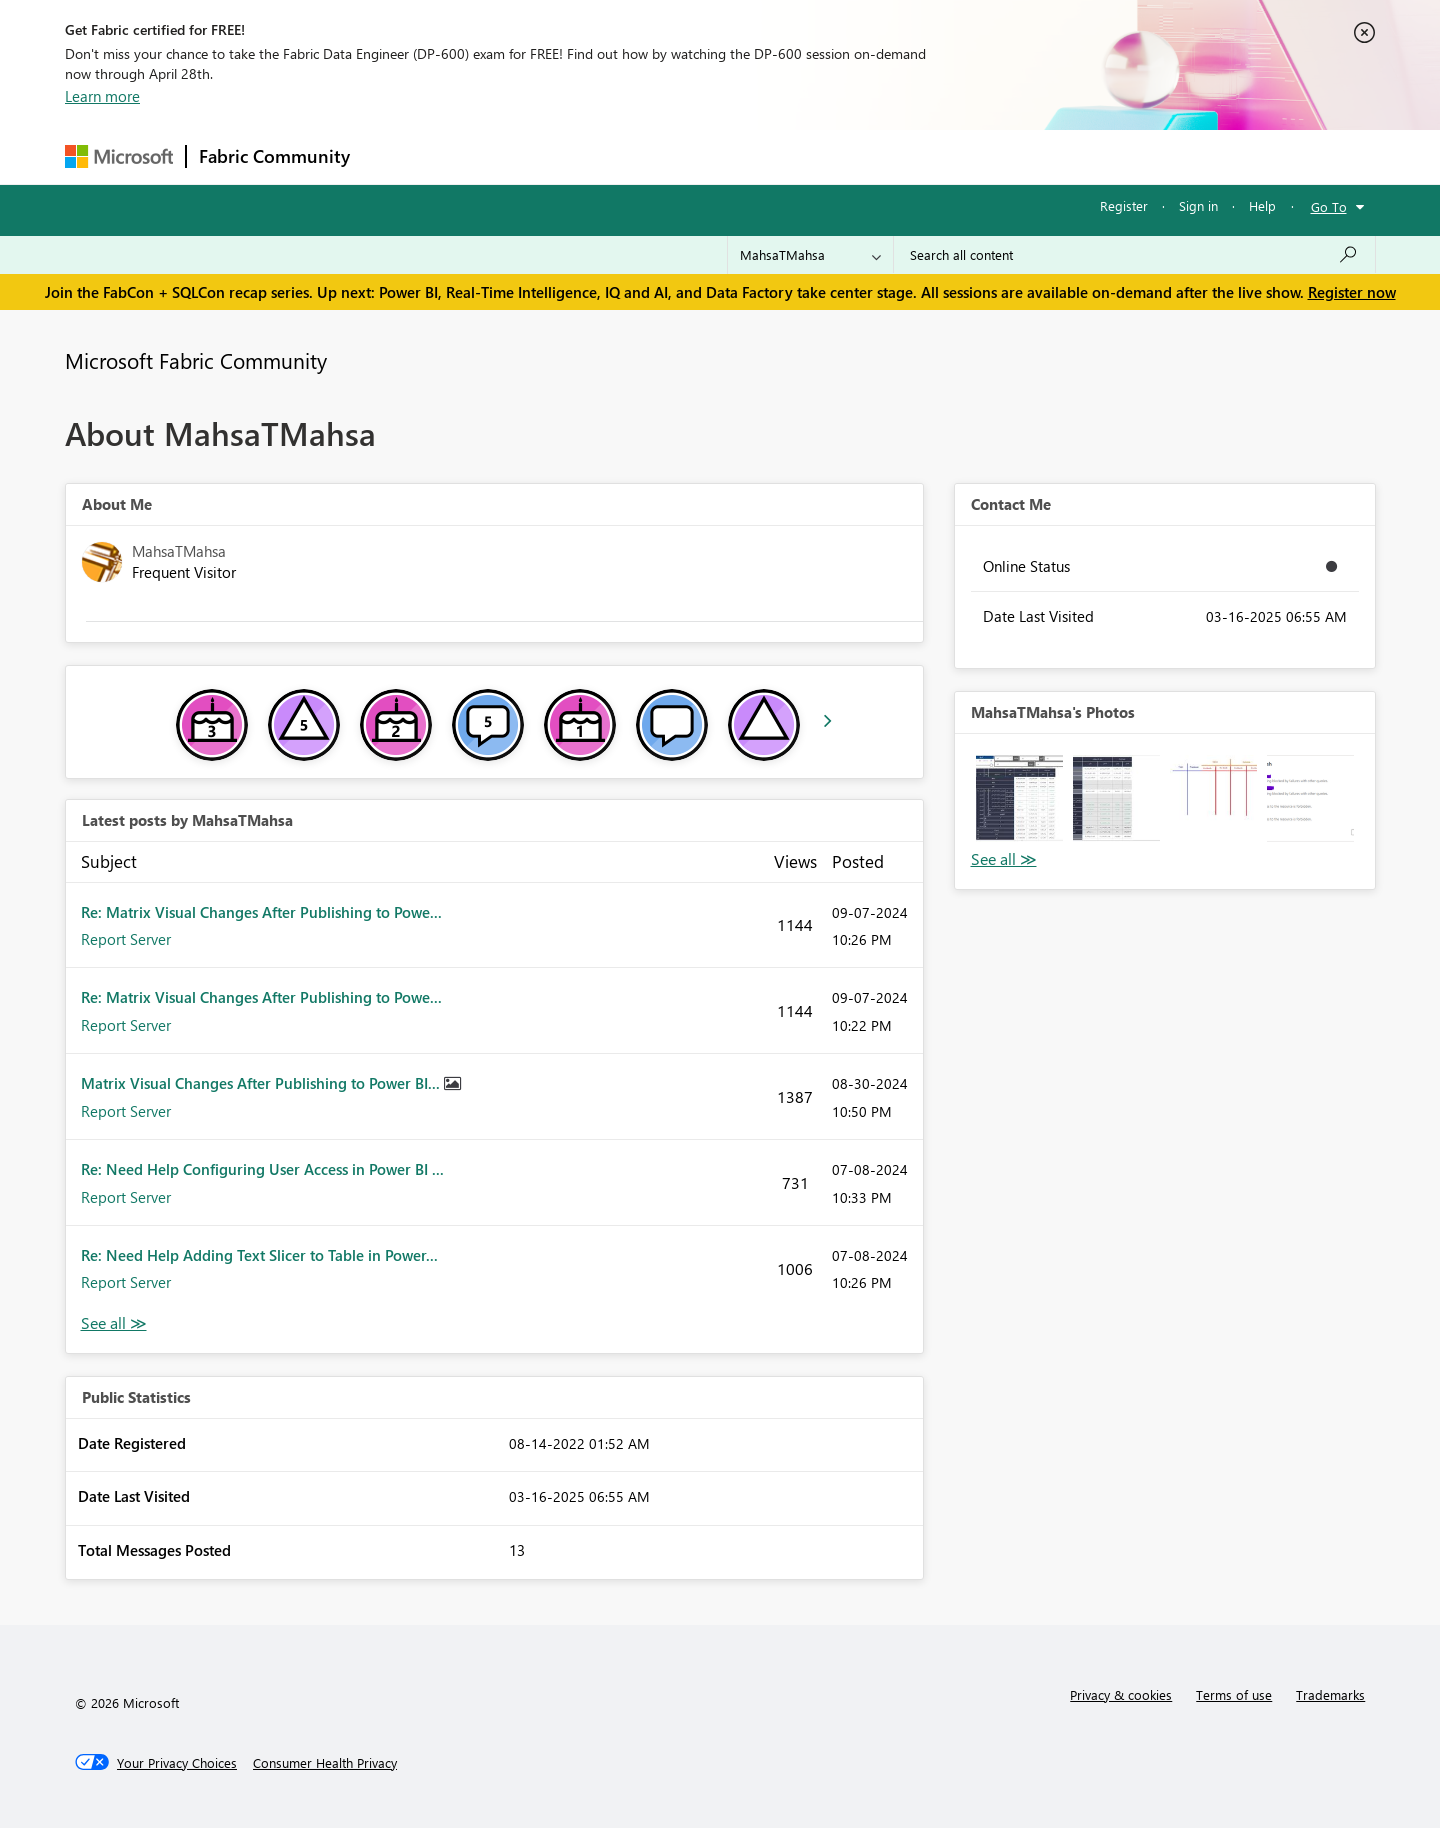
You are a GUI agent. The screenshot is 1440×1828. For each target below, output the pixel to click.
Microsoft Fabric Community (196, 360)
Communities (654, 156)
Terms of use (1234, 1694)
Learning (821, 156)
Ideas (565, 156)
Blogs (744, 156)
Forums (395, 156)
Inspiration (483, 156)
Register (1124, 205)
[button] (1019, 798)
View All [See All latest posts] (114, 1323)
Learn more (102, 96)
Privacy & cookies (1121, 1694)
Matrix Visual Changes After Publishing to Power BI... (262, 1083)
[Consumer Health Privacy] (325, 1763)
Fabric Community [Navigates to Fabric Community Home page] (274, 156)
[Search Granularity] (810, 255)
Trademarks (1330, 1694)
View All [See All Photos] (1004, 859)
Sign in (1198, 205)
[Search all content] (1134, 255)
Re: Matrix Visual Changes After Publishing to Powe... (261, 912)
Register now (1352, 292)
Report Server (126, 939)
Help (1262, 205)
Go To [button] (1329, 206)
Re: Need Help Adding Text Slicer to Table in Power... (259, 1255)
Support (905, 156)
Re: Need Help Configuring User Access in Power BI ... (262, 1169)
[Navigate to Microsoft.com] (119, 156)
